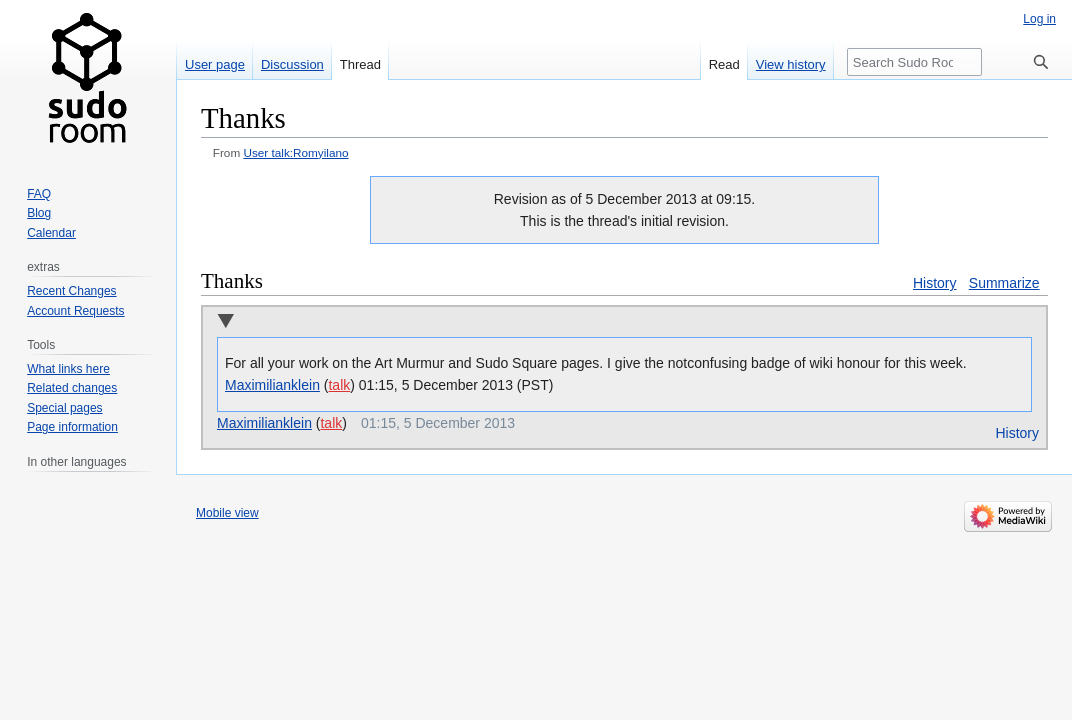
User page (215, 64)
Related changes (72, 388)
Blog (39, 213)
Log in (1039, 19)
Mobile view (227, 513)
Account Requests (75, 311)
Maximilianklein (272, 385)
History (935, 283)
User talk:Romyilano (295, 152)
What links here (68, 369)
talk (339, 385)
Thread (360, 64)
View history (791, 64)
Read (724, 64)
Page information (72, 427)
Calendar (51, 233)
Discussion (292, 64)
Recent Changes (71, 291)
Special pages (64, 408)
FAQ (39, 194)
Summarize (1004, 283)
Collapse (225, 322)
